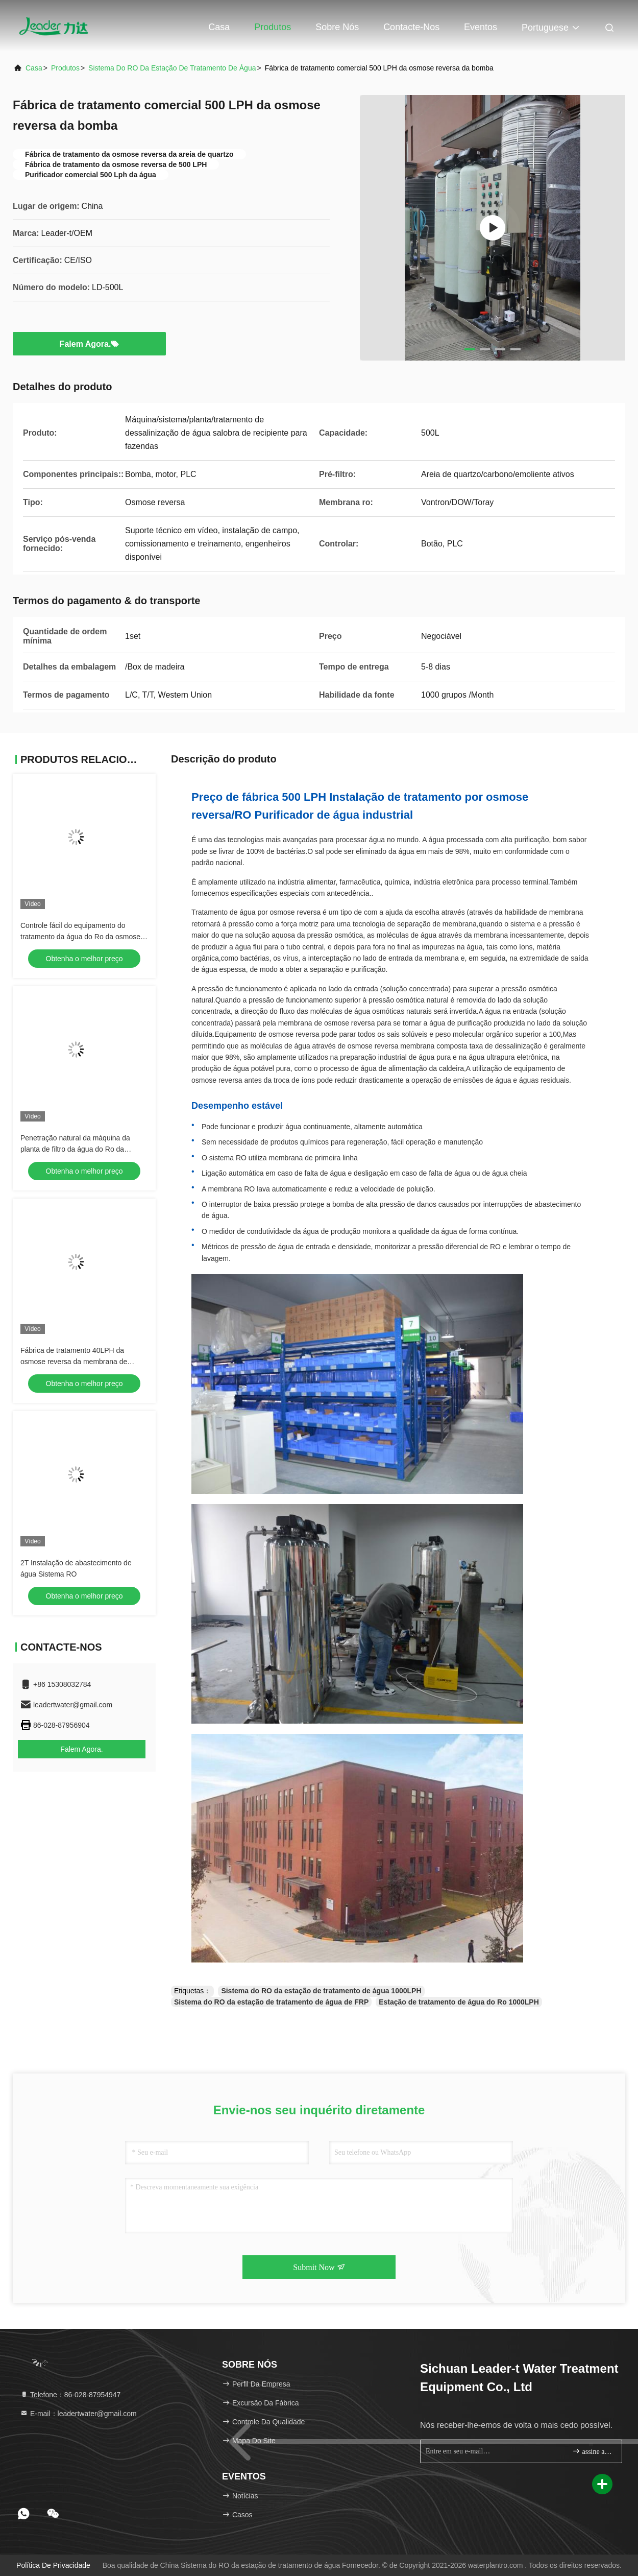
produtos (65, 68)
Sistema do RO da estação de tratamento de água (172, 68)
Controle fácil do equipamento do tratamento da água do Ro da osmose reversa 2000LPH (80, 936)
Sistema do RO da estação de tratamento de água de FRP (271, 2002)
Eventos (480, 27)
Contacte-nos (411, 27)
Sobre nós (337, 27)
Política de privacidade (53, 2565)
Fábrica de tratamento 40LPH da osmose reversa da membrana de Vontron (73, 1361)
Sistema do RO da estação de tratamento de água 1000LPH (321, 1991)
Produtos (272, 27)
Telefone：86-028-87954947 (70, 2395)
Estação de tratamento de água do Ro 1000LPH (459, 2002)
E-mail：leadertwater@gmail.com (78, 2414)
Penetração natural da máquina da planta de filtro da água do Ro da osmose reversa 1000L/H (75, 1149)
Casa (219, 27)
